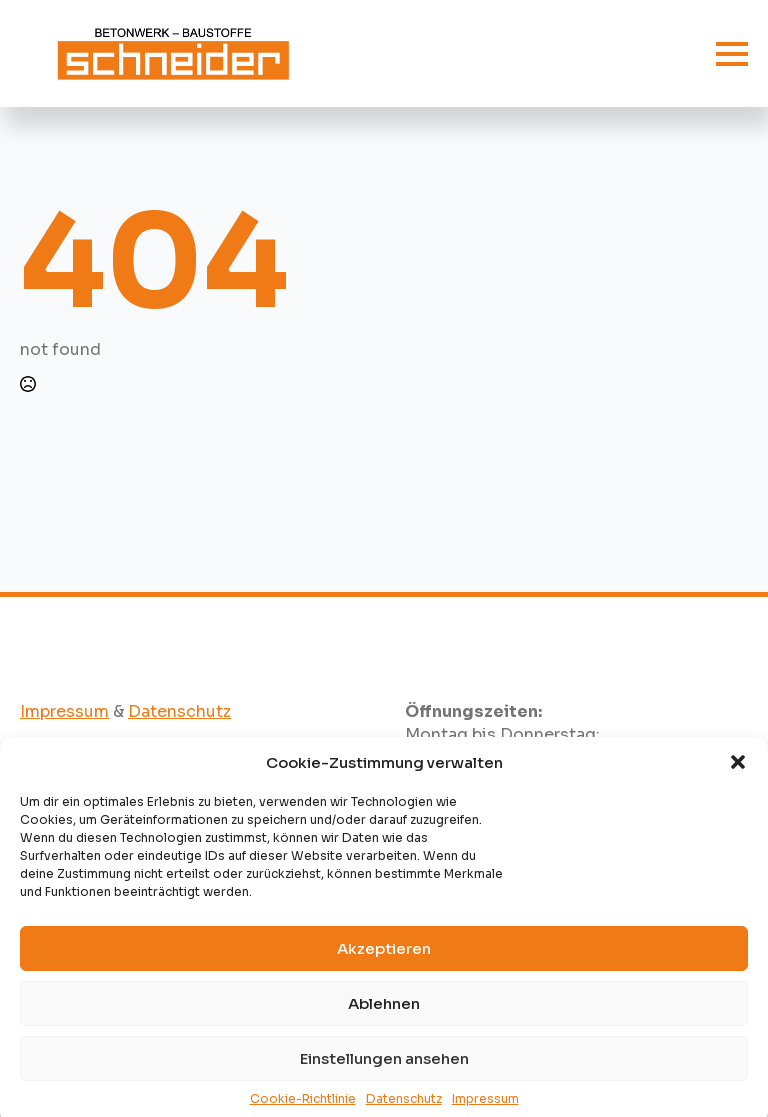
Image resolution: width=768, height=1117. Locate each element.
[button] (738, 773)
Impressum (64, 711)
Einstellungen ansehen (384, 1068)
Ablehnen (384, 1013)
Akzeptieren (384, 958)
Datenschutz (179, 711)
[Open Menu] (732, 54)
